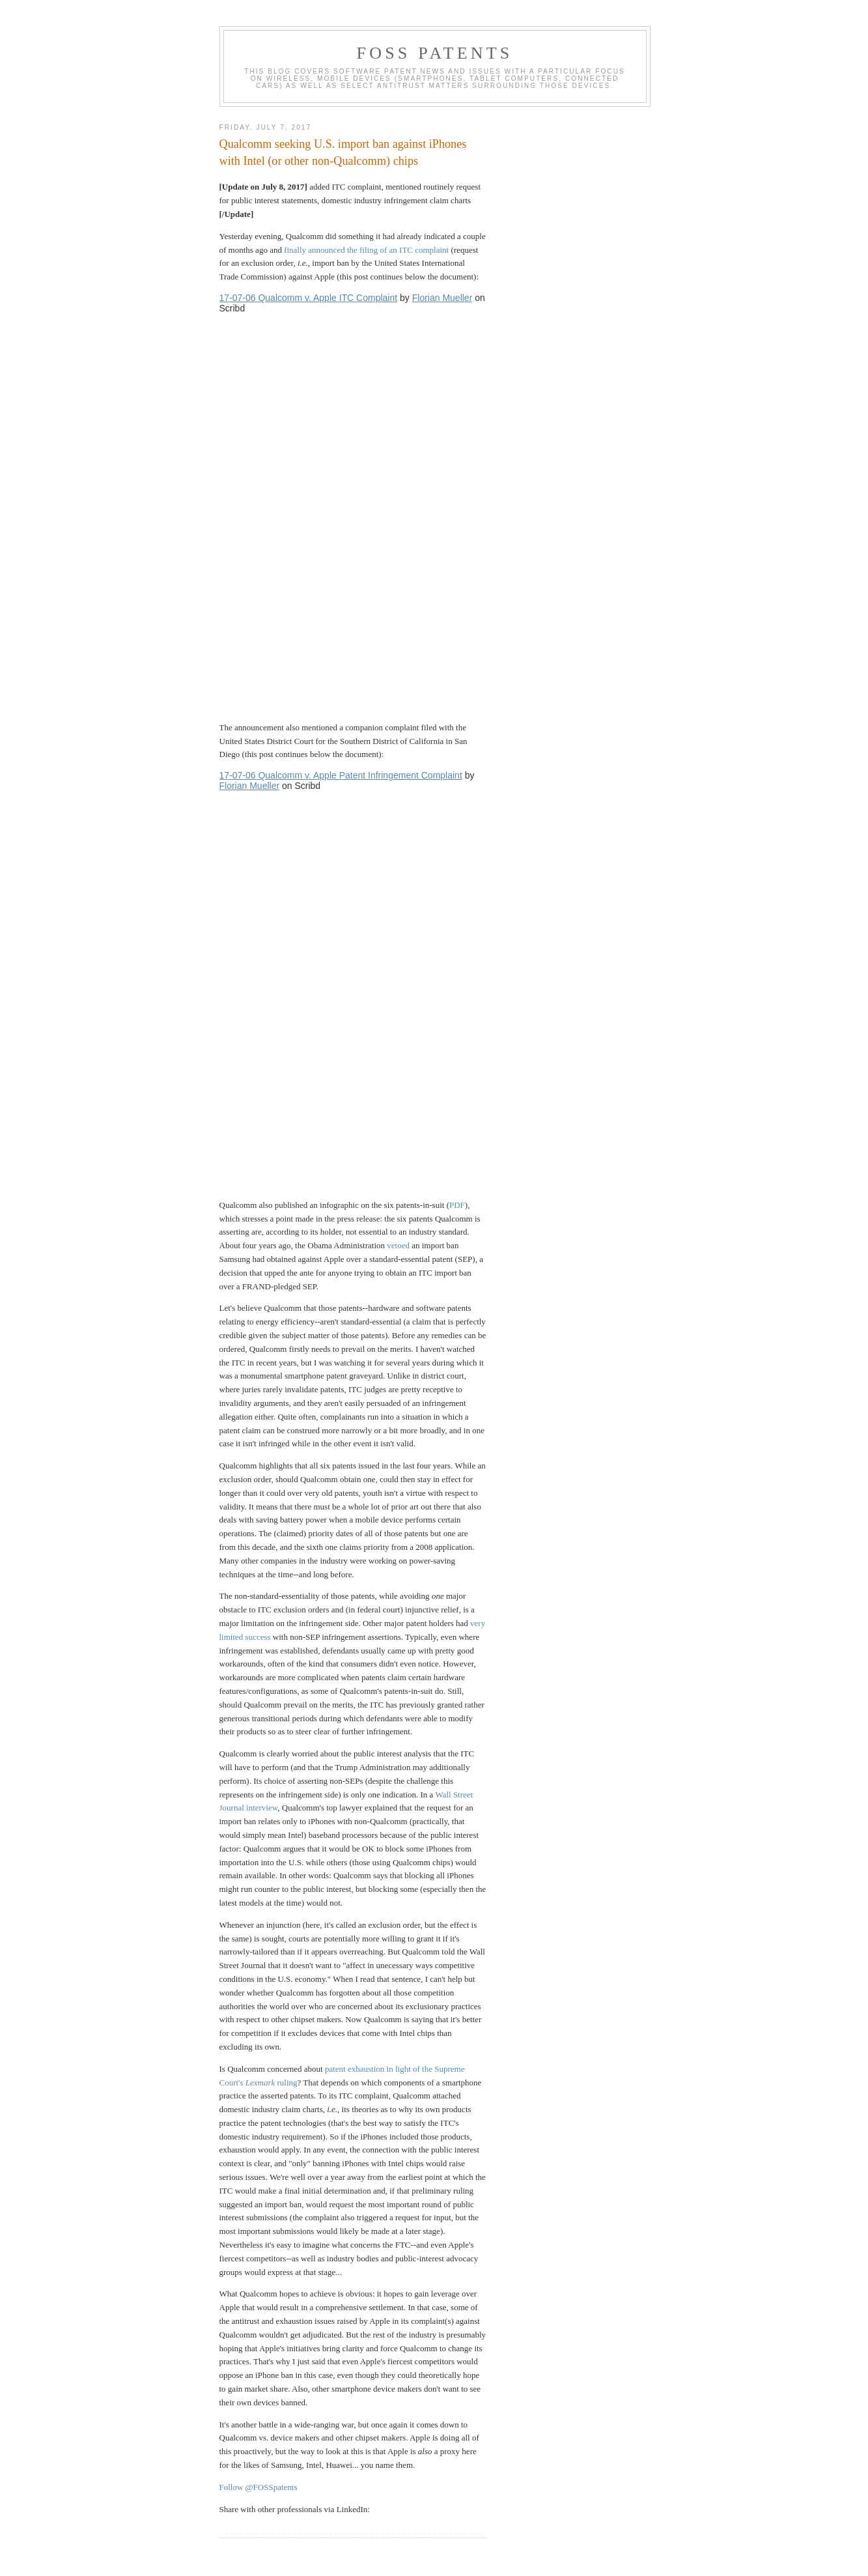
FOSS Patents (435, 53)
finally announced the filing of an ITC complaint (366, 250)
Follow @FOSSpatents (258, 2487)
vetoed (398, 1245)
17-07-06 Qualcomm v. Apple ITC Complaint (308, 298)
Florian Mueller (442, 298)
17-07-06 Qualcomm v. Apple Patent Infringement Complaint (340, 775)
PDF (457, 1205)
